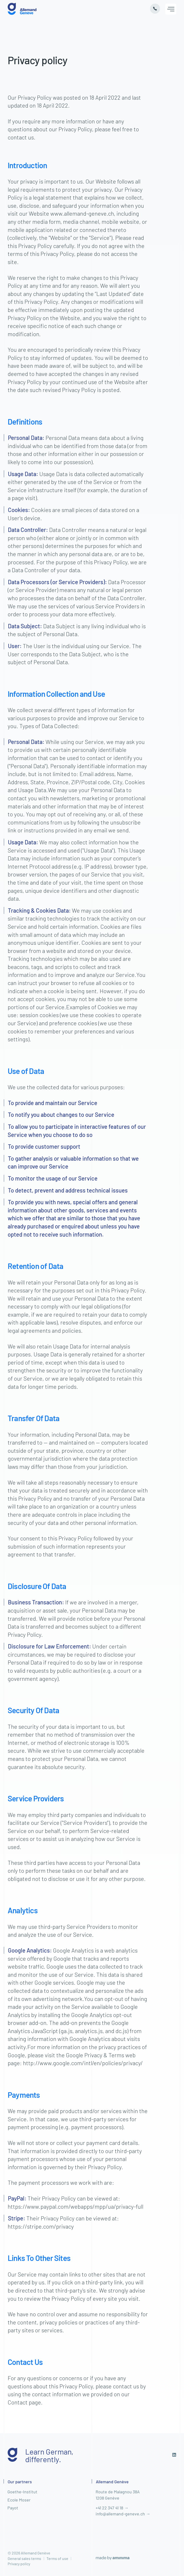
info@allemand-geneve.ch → (123, 2513)
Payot (12, 2507)
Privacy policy (19, 2563)
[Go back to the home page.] (22, 9)
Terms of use (57, 2558)
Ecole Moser (19, 2499)
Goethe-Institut (22, 2491)
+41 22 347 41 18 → (112, 2507)
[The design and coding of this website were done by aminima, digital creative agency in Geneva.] (113, 2558)
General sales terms (24, 2558)
